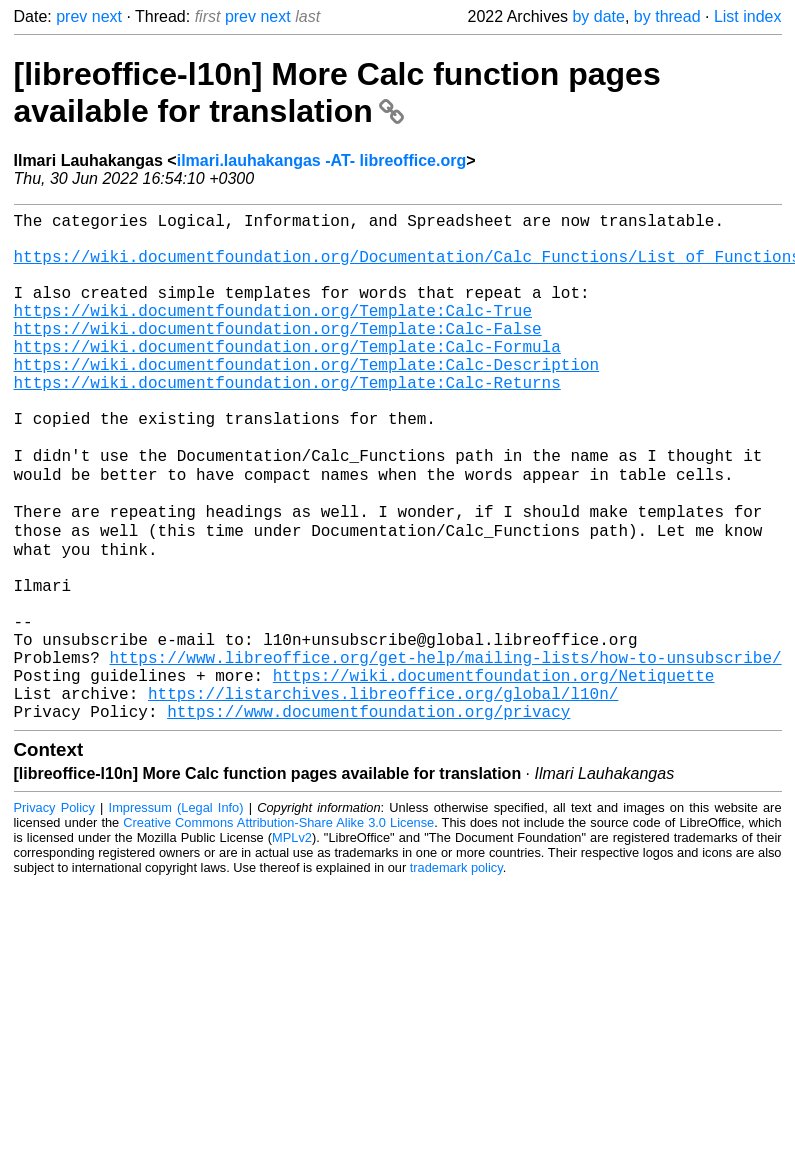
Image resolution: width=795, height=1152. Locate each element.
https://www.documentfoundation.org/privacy (368, 818)
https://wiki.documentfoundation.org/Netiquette (494, 774)
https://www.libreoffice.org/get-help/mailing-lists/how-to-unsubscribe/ (446, 752)
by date (598, 16)
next (107, 16)
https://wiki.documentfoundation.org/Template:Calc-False (278, 356)
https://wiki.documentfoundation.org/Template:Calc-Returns (287, 422)
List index (748, 16)
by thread (667, 16)
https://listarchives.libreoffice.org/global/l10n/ (383, 796)
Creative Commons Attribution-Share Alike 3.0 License (278, 929)
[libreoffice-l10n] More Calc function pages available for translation (337, 92)
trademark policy (456, 974)
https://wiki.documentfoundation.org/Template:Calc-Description (307, 400)
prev (71, 16)
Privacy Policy (54, 914)
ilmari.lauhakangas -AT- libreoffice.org (322, 160)
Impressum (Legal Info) (176, 914)
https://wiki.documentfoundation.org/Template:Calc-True (273, 334)
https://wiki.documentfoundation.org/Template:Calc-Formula (287, 378)
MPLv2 (292, 944)
